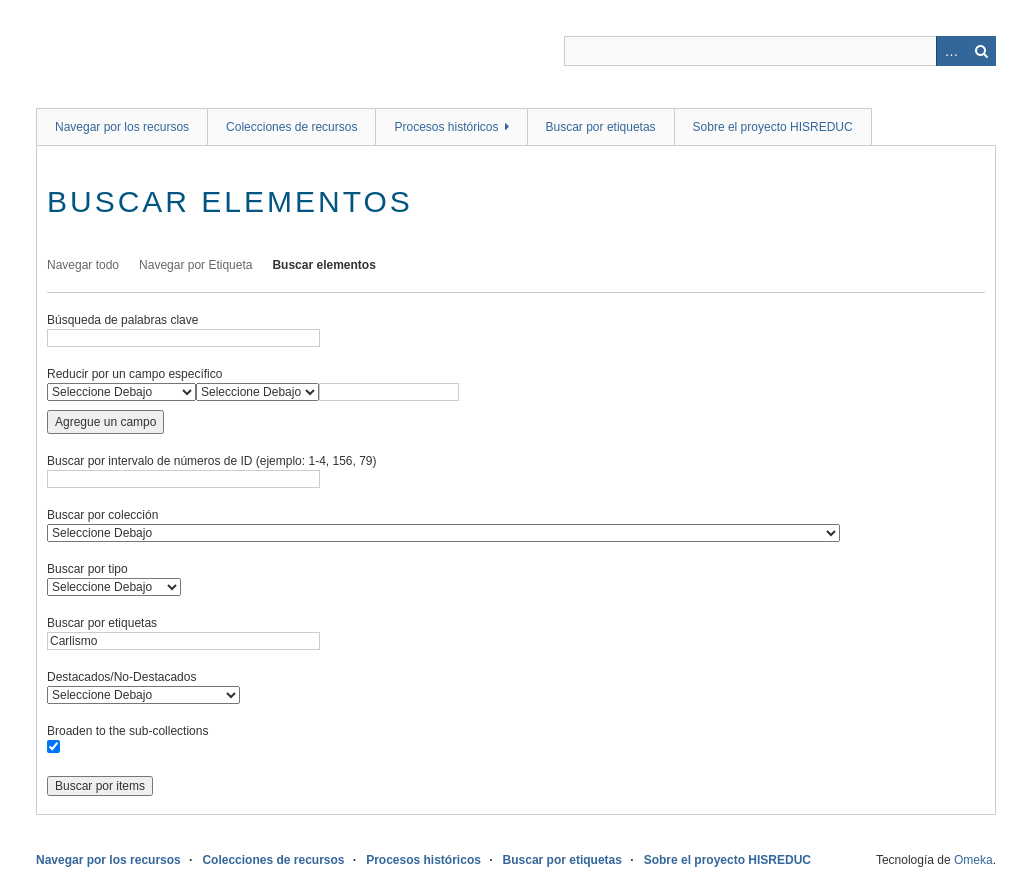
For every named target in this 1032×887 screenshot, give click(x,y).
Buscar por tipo (87, 569)
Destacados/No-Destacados (121, 677)
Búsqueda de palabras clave (122, 320)
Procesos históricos (446, 127)
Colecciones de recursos (291, 127)
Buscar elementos (323, 265)
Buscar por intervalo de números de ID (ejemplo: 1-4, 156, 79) (212, 461)
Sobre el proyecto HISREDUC (773, 127)
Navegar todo (83, 265)
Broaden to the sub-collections (127, 731)
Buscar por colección (102, 515)
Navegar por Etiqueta (195, 265)
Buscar (981, 51)
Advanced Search (951, 51)
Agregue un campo (105, 422)
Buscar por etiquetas (601, 127)
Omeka (973, 860)
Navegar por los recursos (122, 127)
